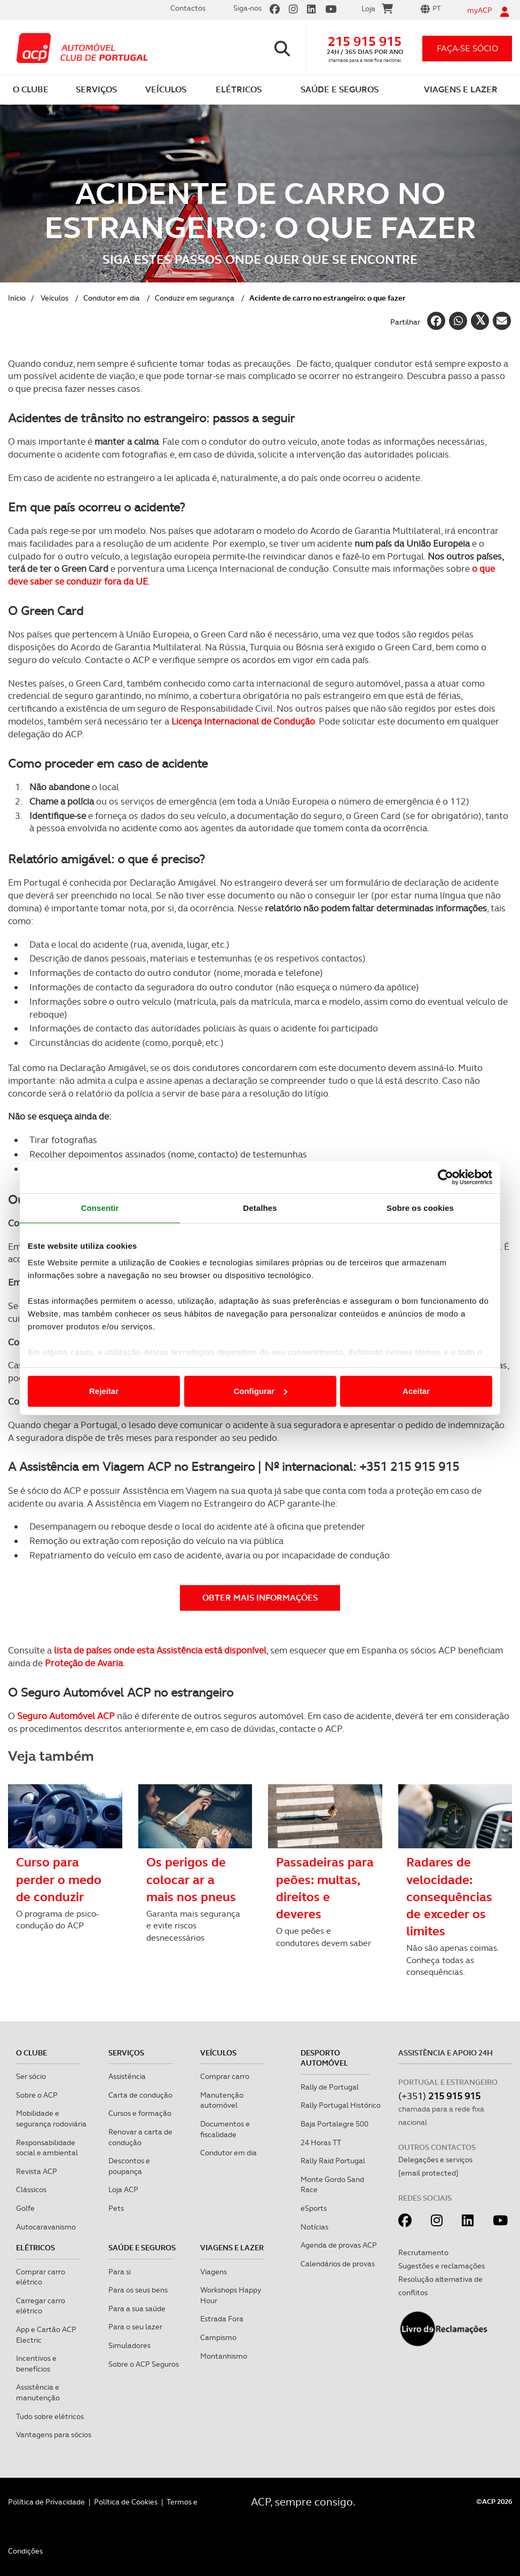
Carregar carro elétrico (40, 2306)
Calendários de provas (338, 2263)
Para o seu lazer (135, 2326)
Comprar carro (224, 2076)
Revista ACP (36, 2171)
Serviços (126, 2053)
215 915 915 (364, 41)
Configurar (260, 1391)
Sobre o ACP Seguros (143, 2364)
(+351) (439, 2096)
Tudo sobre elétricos (50, 2416)
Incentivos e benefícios (36, 2363)
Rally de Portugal (330, 2087)
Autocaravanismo (46, 2227)
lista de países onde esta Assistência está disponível (160, 1650)
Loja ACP (123, 2189)
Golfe (25, 2208)
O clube (31, 2053)
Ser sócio (31, 2076)
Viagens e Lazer (232, 2247)
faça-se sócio (467, 48)
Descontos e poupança (129, 2166)
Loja (377, 10)
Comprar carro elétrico (40, 2277)
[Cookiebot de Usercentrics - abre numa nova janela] (445, 1177)
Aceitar (416, 1391)
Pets (116, 2208)
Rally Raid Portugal (333, 2160)
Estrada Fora (221, 2318)
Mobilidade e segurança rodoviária (51, 2118)
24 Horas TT (321, 2142)
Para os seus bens (138, 2290)
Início (17, 298)
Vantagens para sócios (53, 2434)
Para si (119, 2271)
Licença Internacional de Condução (243, 721)
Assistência (127, 2076)
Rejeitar (104, 1391)
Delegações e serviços (435, 2159)
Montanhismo (223, 2356)
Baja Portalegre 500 (334, 2124)
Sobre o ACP (37, 2095)
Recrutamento (423, 2252)
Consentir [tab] (100, 1207)
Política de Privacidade (46, 2502)
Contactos (188, 8)
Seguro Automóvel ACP (66, 1716)
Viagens (213, 2271)
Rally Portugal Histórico (341, 2105)
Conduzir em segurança (194, 298)
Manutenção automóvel (221, 2100)
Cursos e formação (139, 2113)
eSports (314, 2208)
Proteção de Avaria (84, 1663)
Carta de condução (140, 2095)
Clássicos (31, 2189)
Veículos (54, 298)
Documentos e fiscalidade (225, 2129)
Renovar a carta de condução (140, 2137)
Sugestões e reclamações (441, 2266)
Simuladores (129, 2345)
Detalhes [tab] (260, 1207)
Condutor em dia (111, 298)
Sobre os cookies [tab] (420, 1207)
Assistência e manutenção (38, 2392)
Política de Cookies (125, 2502)
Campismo (218, 2337)
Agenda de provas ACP (339, 2245)
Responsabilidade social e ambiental (47, 2148)
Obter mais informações (260, 1597)
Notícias (314, 2227)
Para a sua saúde (137, 2308)
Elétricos (35, 2247)
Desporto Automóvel (324, 2058)
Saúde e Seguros (142, 2247)
